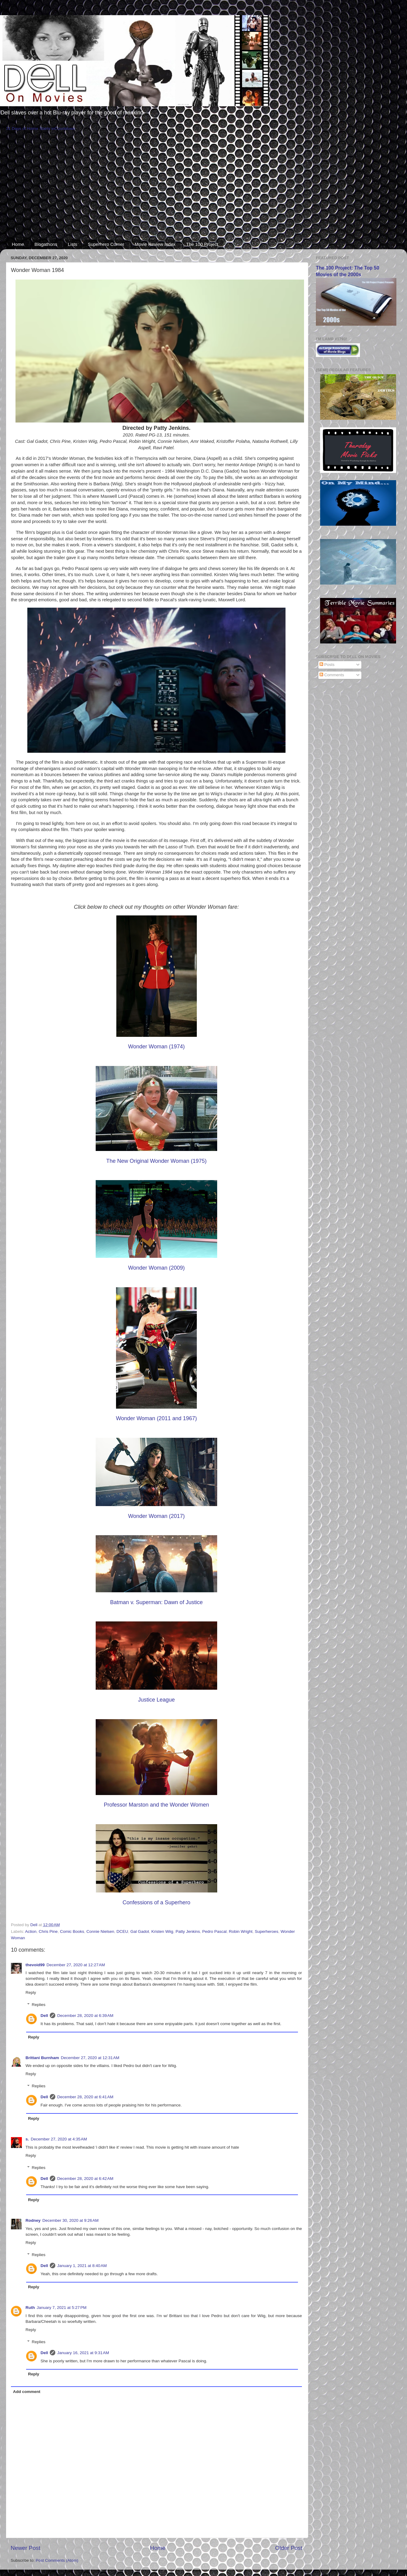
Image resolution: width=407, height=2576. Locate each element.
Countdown (65, 128)
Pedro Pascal (214, 1931)
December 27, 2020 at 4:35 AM (59, 2139)
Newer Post (25, 2548)
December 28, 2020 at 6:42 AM (85, 2178)
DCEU (122, 1931)
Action (31, 1931)
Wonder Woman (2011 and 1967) (156, 1418)
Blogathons (46, 244)
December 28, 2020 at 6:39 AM (85, 2015)
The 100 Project (202, 244)
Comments (332, 675)
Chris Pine (48, 1931)
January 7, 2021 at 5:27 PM (62, 2307)
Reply (31, 1992)
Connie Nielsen (100, 1931)
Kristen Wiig (162, 1931)
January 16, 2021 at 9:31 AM (83, 2352)
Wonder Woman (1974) (156, 1047)
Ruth (30, 2307)
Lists (72, 244)
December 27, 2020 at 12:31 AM (90, 2057)
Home (18, 244)
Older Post (288, 2548)
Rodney (33, 2220)
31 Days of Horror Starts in (30, 128)
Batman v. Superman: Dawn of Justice (156, 1602)
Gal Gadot (139, 1931)
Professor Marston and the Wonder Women (156, 1805)
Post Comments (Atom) (57, 2560)
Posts (327, 664)
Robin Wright (241, 1931)
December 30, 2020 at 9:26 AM (71, 2220)
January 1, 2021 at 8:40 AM (82, 2265)
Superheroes (266, 1931)
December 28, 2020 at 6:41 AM (85, 2097)
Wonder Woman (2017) (156, 1516)
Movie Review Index (155, 244)
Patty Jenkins (188, 1931)
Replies (39, 2004)
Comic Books (72, 1931)
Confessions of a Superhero (156, 1902)
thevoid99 (35, 1965)
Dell (44, 2015)
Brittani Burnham (42, 2057)
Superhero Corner (106, 244)
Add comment (26, 2391)
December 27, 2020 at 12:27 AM (75, 1965)
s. (27, 2139)
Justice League (156, 1700)
